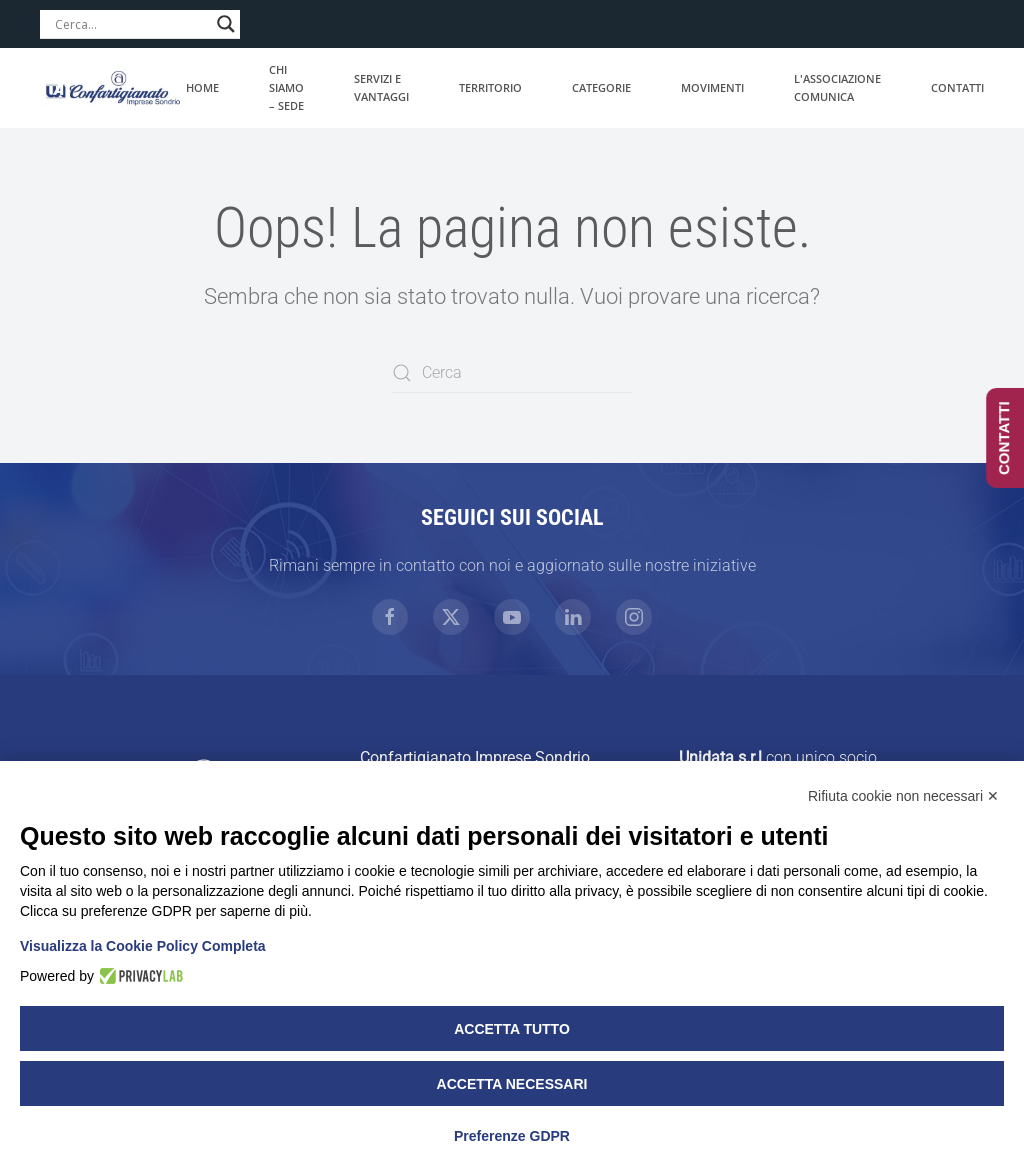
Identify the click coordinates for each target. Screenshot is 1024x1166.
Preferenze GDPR (512, 1136)
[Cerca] (512, 373)
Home (202, 87)
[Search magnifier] (226, 24)
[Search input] (131, 24)
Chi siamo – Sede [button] (286, 87)
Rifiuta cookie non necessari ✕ (903, 796)
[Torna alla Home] (113, 88)
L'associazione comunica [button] (837, 87)
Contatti (957, 87)
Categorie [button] (601, 87)
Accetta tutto (512, 1029)
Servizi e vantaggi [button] (381, 87)
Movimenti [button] (712, 87)
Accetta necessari (512, 1084)
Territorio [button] (490, 87)
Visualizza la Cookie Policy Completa (143, 946)
